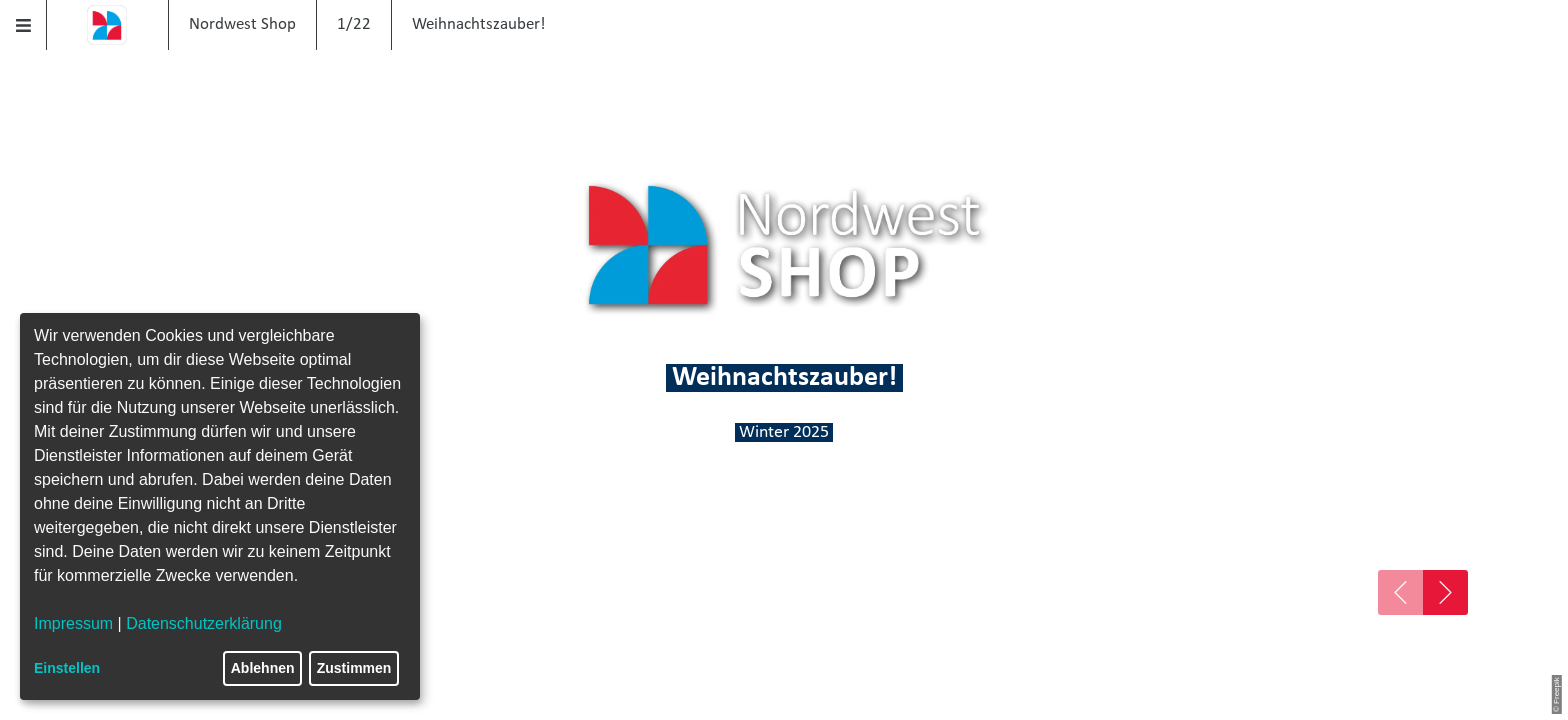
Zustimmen (354, 668)
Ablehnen (263, 668)
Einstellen (67, 668)
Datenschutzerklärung (204, 623)
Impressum (73, 623)
